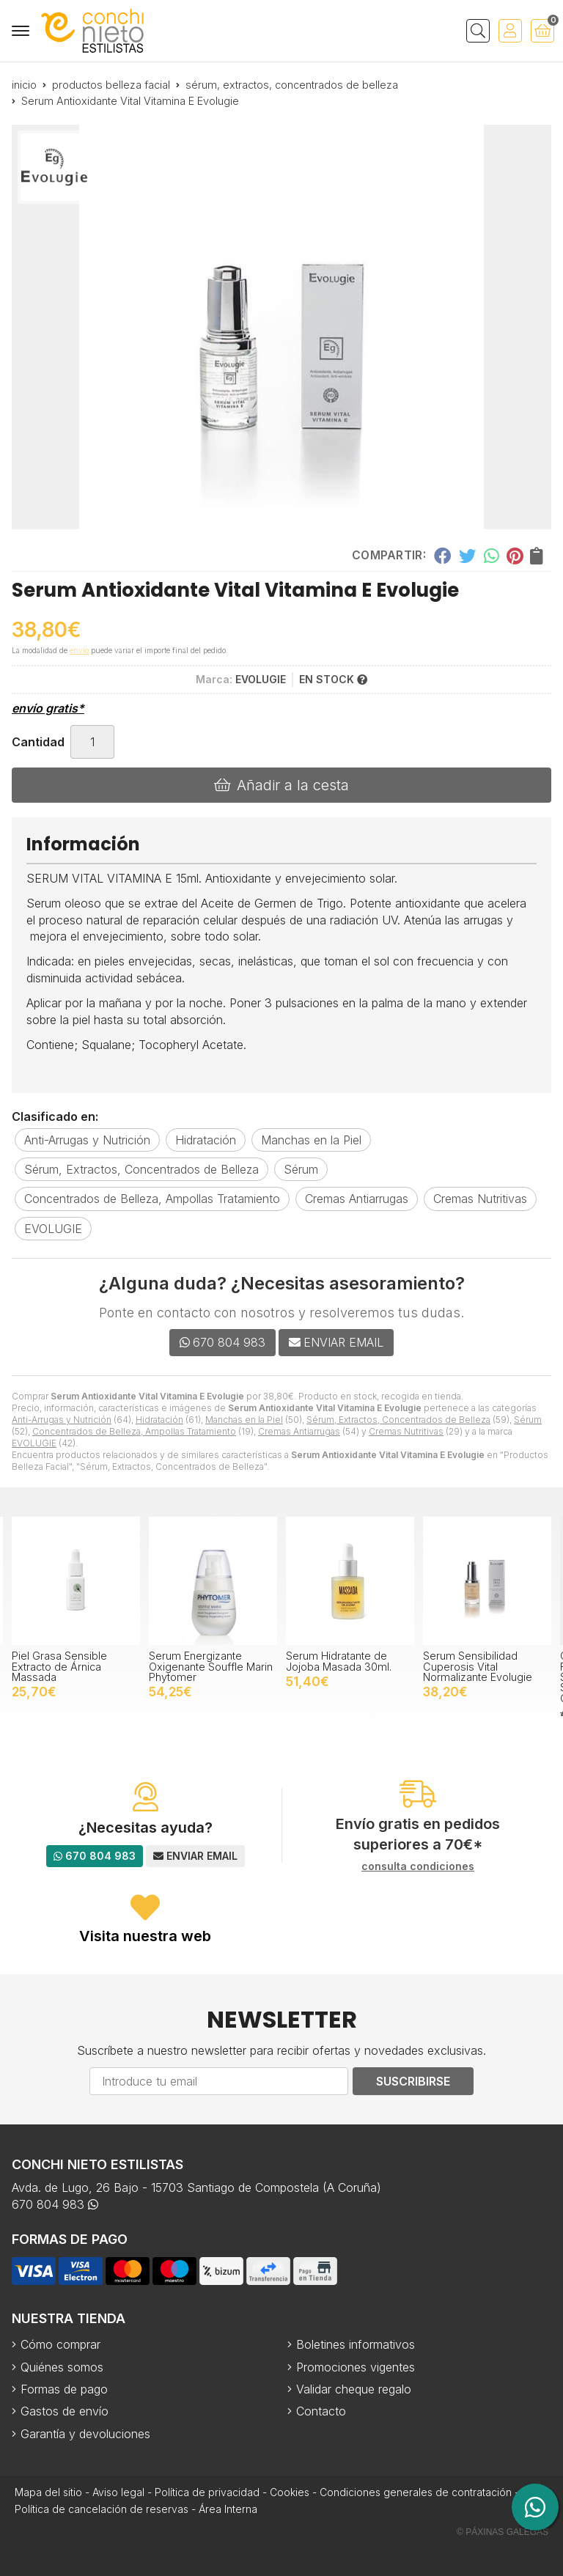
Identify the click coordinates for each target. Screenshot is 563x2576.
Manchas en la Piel (244, 1419)
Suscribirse (413, 2081)
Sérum (528, 1419)
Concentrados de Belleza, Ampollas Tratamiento (134, 1431)
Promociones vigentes (355, 2367)
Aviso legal (118, 2492)
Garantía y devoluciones (85, 2433)
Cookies (289, 2492)
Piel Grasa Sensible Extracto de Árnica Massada (59, 1666)
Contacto (321, 2411)
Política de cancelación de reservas (101, 2509)
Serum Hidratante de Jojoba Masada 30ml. (338, 1660)
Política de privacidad (207, 2492)
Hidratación (159, 1419)
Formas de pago (64, 2389)
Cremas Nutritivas (406, 1431)
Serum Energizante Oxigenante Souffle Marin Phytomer (211, 1666)
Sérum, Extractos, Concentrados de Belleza (398, 1419)
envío (79, 650)
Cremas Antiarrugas (299, 1431)
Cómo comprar (60, 2344)
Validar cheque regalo (353, 2389)
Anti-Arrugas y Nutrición (61, 1419)
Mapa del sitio (48, 2492)
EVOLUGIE (34, 1443)
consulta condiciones (417, 1866)
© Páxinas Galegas (502, 2532)
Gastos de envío (64, 2411)
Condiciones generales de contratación (416, 2492)
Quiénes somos (62, 2367)
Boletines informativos (355, 2344)
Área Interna (228, 2509)
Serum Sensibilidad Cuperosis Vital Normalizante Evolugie (477, 1666)
